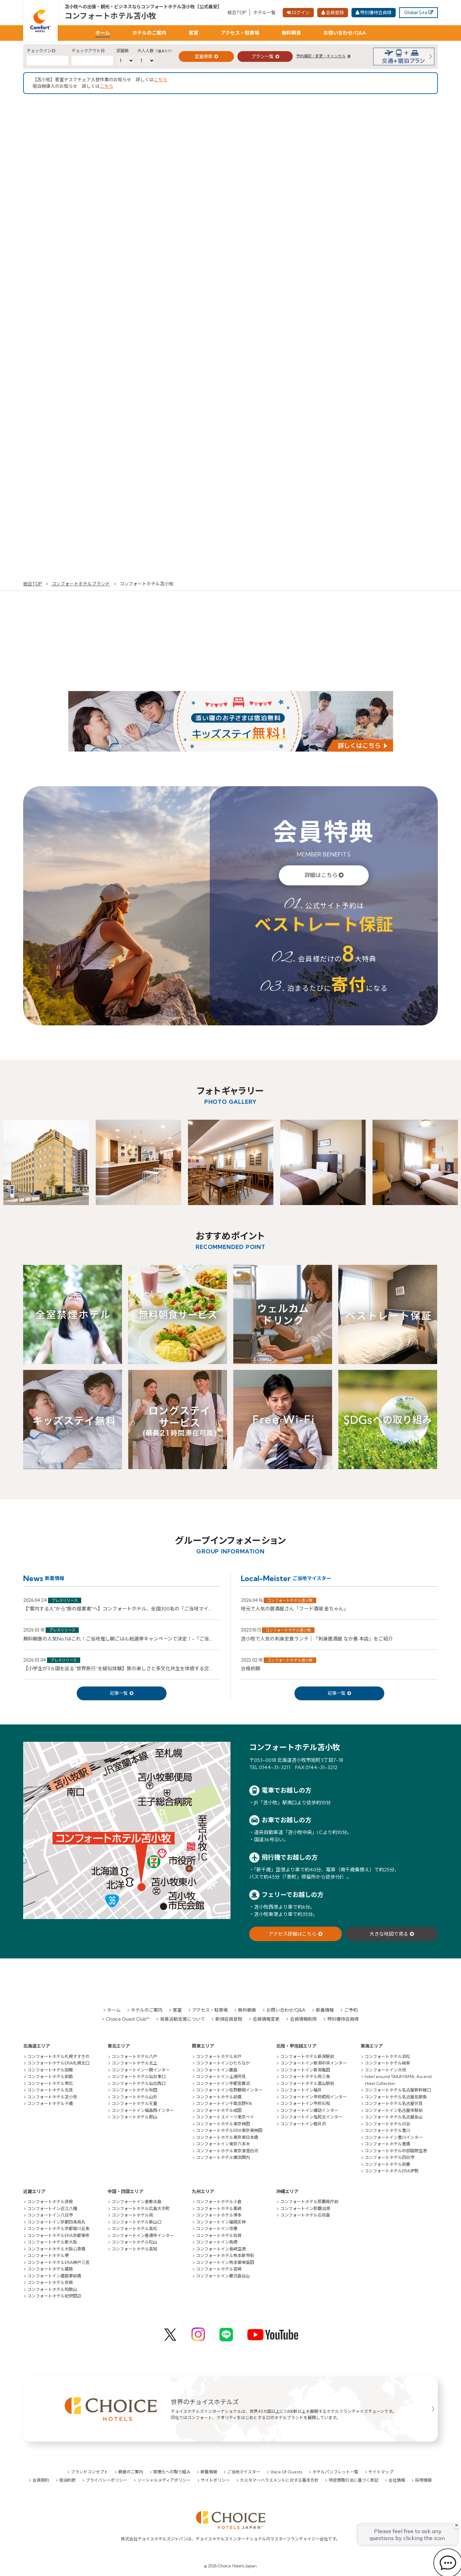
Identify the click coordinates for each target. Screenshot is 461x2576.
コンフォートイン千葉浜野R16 (224, 2103)
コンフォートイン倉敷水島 (136, 2201)
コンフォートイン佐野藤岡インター (229, 2090)
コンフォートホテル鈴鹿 (387, 2164)
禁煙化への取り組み (171, 2471)
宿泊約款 (67, 2480)
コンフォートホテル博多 (219, 2215)
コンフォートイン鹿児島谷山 (223, 2275)
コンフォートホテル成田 (219, 2110)
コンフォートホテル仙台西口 (139, 2083)
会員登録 (335, 12)
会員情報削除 (303, 2019)
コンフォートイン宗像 (216, 2228)
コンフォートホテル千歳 (50, 2103)
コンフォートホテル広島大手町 (141, 2208)
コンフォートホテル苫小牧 (111, 16)
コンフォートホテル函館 (50, 2069)
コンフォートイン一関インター (141, 2069)
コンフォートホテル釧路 (50, 2076)
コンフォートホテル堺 (48, 2255)
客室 (193, 33)
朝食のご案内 (130, 2471)
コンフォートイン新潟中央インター (313, 2063)
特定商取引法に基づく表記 (353, 2480)
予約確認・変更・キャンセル (321, 56)
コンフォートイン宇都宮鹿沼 (223, 2083)
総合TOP (236, 12)
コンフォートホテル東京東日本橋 (227, 2137)
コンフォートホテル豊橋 (387, 2143)
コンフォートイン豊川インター (394, 2137)
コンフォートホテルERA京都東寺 (58, 2235)
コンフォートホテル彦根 (50, 2201)
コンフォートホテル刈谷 (387, 2123)
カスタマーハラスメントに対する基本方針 (279, 2480)
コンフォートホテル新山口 (136, 2222)
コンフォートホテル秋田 (134, 2090)
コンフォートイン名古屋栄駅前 (394, 2110)
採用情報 (423, 2480)
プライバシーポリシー (106, 2480)
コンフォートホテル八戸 (134, 2056)
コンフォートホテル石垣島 (305, 2215)
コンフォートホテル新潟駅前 (307, 2056)
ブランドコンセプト (89, 2471)
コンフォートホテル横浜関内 (223, 2157)
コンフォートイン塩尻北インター (311, 2116)
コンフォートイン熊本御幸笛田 (225, 2262)
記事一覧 (119, 1693)
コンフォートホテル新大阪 (52, 2242)
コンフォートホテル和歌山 (52, 2289)
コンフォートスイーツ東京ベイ (225, 2116)
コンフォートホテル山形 (134, 2096)
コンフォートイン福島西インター (143, 2110)
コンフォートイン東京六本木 (223, 2143)
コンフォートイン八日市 (50, 2215)
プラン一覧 (262, 56)
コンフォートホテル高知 (134, 2248)
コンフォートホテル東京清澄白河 (227, 2150)
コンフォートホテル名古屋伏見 (394, 2103)
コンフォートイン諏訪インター (309, 2110)
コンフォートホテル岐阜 (387, 2063)
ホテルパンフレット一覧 (335, 2471)
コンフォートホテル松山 (134, 2242)
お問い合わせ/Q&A (344, 33)
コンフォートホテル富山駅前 (307, 2083)
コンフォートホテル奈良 (50, 2282)
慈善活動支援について (182, 2019)
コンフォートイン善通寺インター (143, 2235)
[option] (46, 1162)
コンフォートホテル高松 (134, 2228)
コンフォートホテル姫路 (50, 2269)
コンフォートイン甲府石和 (305, 2103)
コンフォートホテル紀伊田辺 (54, 2295)
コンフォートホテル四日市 (389, 2157)
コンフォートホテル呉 (132, 2215)
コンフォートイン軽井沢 (303, 2123)
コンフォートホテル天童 (134, 2103)
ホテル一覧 (264, 12)
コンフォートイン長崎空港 (221, 2248)
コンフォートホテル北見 (50, 2090)
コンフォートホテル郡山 (134, 2116)
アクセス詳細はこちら (293, 1934)
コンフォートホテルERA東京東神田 (229, 2130)
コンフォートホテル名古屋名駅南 (396, 2096)
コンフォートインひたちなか (223, 2063)
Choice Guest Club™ (128, 2019)
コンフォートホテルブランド (80, 583)
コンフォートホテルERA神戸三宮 (58, 2262)
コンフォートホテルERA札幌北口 (58, 2063)
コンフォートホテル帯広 (50, 2083)
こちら (160, 79)
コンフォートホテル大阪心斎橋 (56, 2248)
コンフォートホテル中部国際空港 (396, 2150)
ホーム (102, 33)
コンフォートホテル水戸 (219, 2056)
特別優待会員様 (376, 12)
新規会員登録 (228, 2019)
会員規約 (40, 2480)
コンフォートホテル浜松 (387, 2056)
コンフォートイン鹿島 (216, 2069)
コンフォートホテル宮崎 (219, 2269)
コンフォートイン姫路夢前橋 (54, 2275)
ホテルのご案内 (149, 33)
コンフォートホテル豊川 (387, 2130)
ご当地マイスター (243, 2471)
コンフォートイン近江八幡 (52, 2208)
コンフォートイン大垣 (385, 2069)
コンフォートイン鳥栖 (216, 2242)
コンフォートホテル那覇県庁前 (309, 2201)
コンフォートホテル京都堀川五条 (58, 2228)
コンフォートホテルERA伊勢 (391, 2170)
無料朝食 (291, 33)
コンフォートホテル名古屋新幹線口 (398, 2090)
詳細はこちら (321, 875)
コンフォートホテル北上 (134, 2063)
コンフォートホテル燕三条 (305, 2076)
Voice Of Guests (286, 2471)
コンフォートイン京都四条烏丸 (56, 2222)
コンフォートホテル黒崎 (219, 2208)
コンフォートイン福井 (301, 2090)
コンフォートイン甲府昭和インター (313, 2096)
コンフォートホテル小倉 (219, 2201)
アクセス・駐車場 (240, 33)
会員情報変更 (266, 2019)
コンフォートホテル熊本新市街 (225, 2255)
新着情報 (325, 2010)
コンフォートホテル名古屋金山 (394, 2116)
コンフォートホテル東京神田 (223, 2123)
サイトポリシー (215, 2480)
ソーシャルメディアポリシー (164, 2480)
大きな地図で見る (388, 1934)
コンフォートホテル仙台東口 (139, 2076)
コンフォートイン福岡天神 (221, 2222)
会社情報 (396, 2480)
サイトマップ (380, 2471)
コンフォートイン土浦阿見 (221, 2076)
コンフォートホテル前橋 (219, 2096)
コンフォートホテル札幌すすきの (58, 2056)
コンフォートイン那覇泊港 (305, 2208)
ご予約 (351, 2010)
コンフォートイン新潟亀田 (305, 2069)
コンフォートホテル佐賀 (219, 2235)
